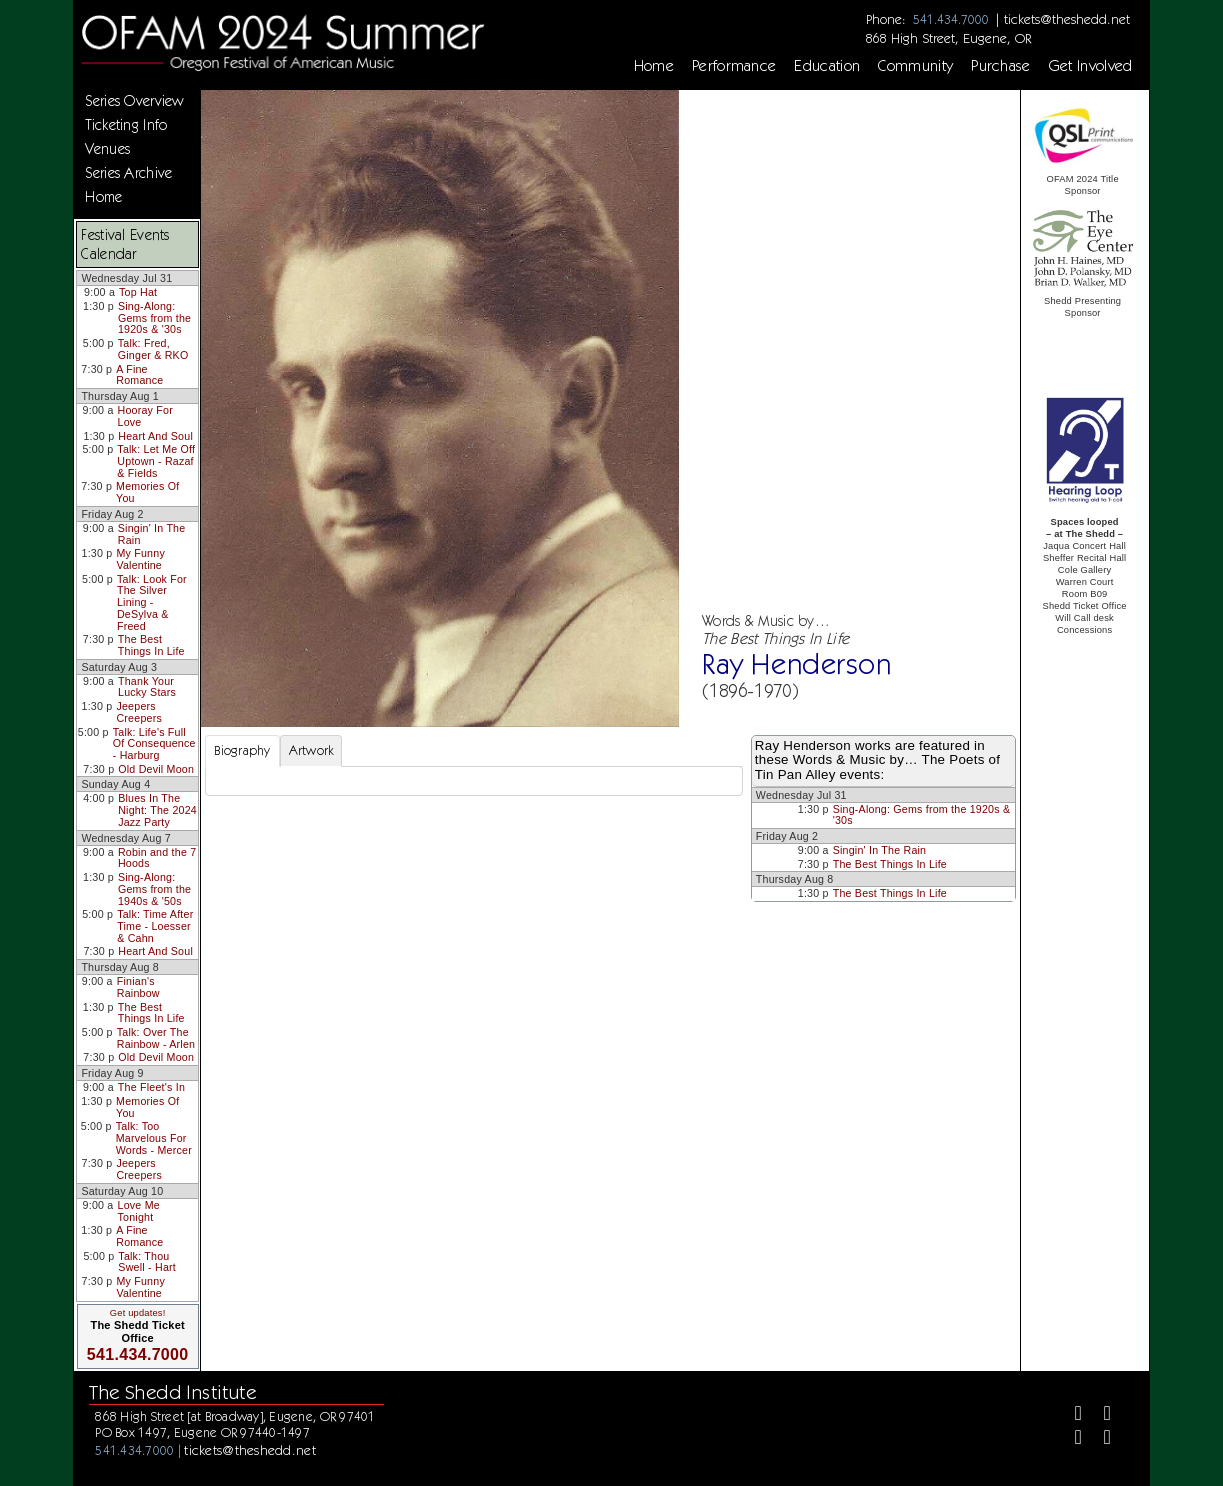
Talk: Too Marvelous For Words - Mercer (154, 1137)
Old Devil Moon (156, 769)
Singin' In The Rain (152, 534)
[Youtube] (1100, 1440)
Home (654, 66)
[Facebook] (1070, 1415)
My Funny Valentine (140, 559)
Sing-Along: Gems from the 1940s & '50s (154, 888)
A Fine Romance (139, 375)
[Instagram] (1070, 1440)
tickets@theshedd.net (1067, 19)
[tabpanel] (473, 781)
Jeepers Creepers (139, 712)
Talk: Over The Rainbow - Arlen (156, 1038)
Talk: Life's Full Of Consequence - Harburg (154, 743)
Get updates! (138, 1313)
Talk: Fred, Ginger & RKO (153, 349)
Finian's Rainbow (138, 987)
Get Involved (1091, 66)
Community (915, 66)
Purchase (1001, 66)
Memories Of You (147, 492)
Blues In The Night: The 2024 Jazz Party (157, 809)
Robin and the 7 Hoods (157, 858)
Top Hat (138, 292)
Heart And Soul (155, 436)
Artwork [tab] (311, 750)
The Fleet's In (151, 1087)
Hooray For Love (145, 416)
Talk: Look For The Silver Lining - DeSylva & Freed (152, 602)
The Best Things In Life (151, 645)
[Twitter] (1100, 1415)
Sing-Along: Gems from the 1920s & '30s (154, 317)
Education (827, 66)
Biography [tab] (242, 750)
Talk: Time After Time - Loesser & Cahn (155, 925)
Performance (734, 66)
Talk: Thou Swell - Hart (147, 1262)
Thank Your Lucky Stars (147, 687)
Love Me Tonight (139, 1211)
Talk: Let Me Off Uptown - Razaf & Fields (156, 460)
